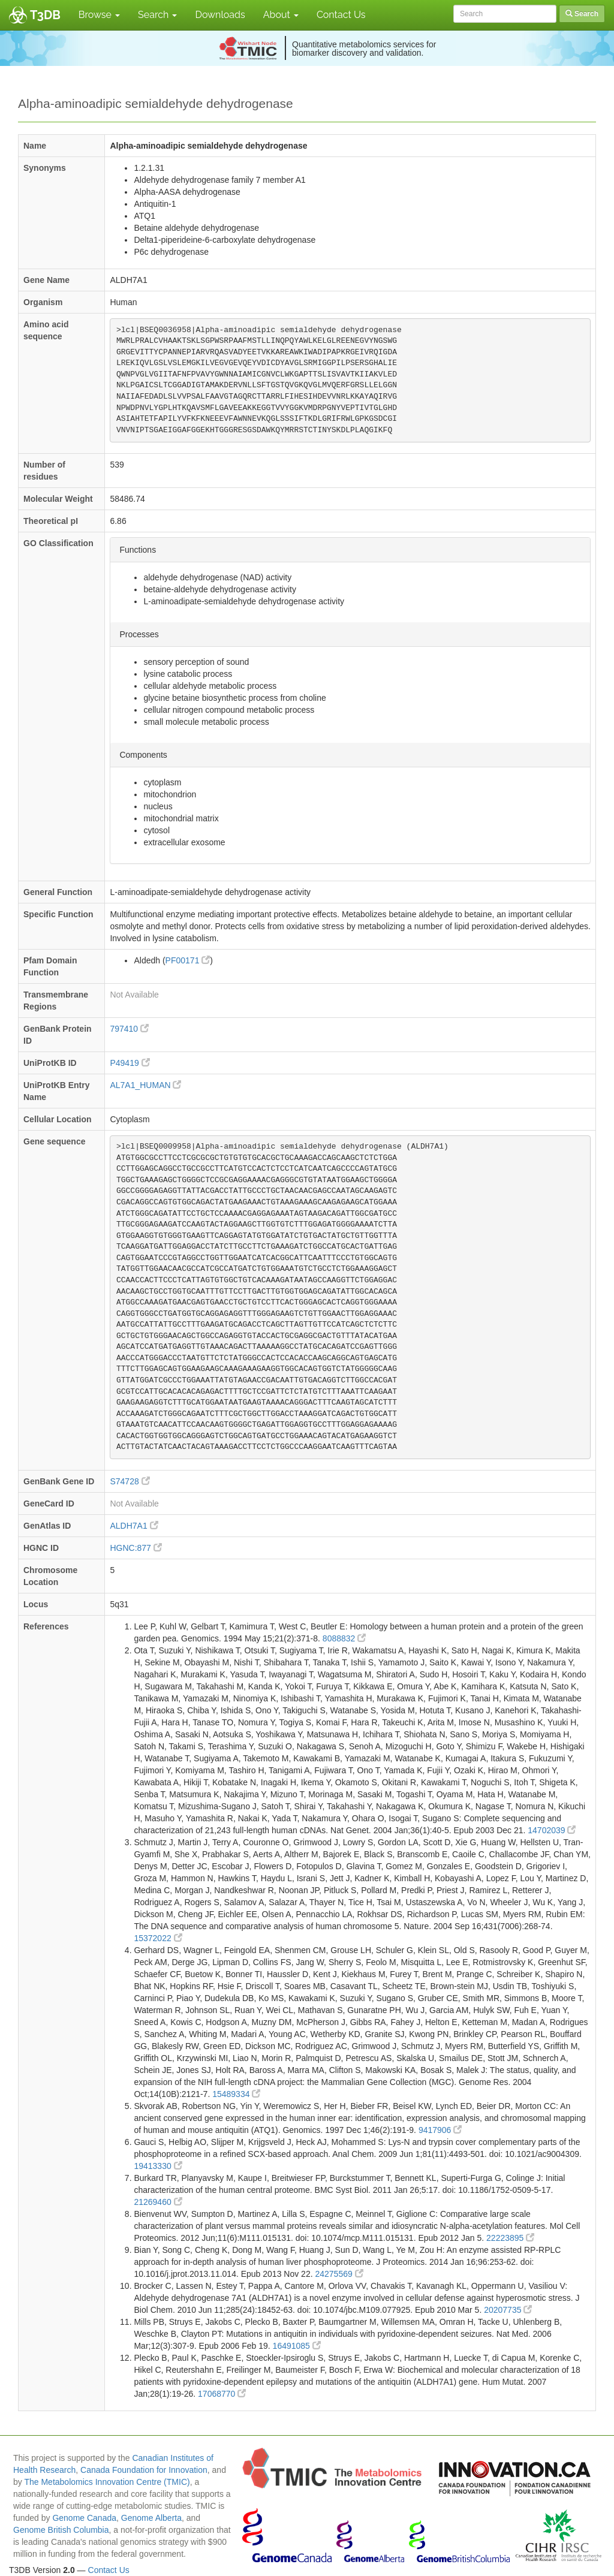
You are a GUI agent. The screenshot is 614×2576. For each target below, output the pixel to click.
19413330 (158, 2166)
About (281, 14)
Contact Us (341, 14)
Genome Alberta (151, 2518)
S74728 (129, 1481)
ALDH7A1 (134, 1525)
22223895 (510, 2238)
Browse (99, 14)
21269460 (158, 2202)
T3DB (45, 15)
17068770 (222, 2394)
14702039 (552, 1830)
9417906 (440, 2130)
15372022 (158, 1938)
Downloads (220, 14)
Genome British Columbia (61, 2530)
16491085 (297, 2346)
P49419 (129, 1063)
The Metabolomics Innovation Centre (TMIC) (106, 2482)
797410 (129, 1029)
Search (157, 14)
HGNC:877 (135, 1548)
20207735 (508, 2310)
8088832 (344, 1638)
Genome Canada (84, 2518)
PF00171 (187, 960)
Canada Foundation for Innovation (143, 2470)
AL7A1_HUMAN (145, 1085)
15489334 (236, 2094)
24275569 (339, 2274)
